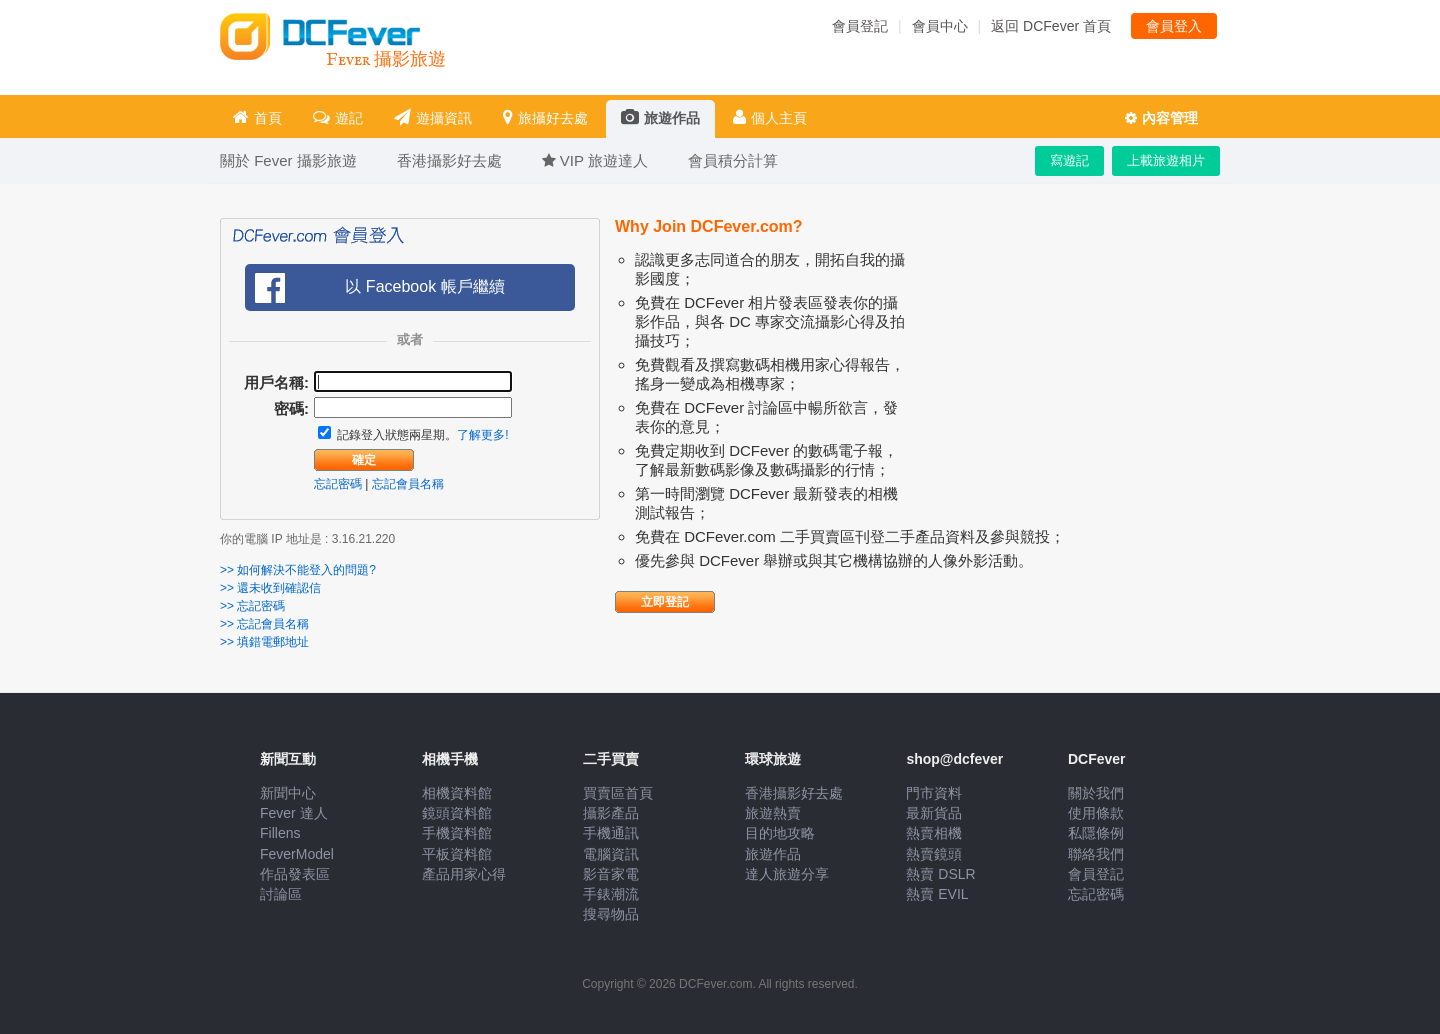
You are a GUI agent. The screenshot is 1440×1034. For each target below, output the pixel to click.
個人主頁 (770, 117)
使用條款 (1096, 813)
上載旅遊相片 (1166, 160)
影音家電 (611, 874)
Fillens (280, 833)
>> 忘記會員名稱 (264, 624)
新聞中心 (288, 793)
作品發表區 (295, 874)
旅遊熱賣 (773, 813)
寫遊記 (1069, 160)
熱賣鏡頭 (934, 854)
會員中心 (940, 26)
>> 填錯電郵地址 (264, 642)
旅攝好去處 (545, 117)
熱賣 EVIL (937, 894)
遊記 (338, 117)
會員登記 (860, 26)
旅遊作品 (660, 117)
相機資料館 (457, 793)
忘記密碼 (338, 484)
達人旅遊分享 (787, 874)
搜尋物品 (611, 914)
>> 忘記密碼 (252, 606)
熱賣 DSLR (940, 874)
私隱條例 (1096, 833)
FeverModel (297, 854)
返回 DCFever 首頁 (1051, 26)
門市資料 (934, 793)
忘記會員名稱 (408, 484)
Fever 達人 (294, 813)
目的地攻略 (780, 833)
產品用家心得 (464, 874)
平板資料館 (457, 854)
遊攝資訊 (433, 117)
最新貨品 (934, 813)
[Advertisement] (1070, 376)
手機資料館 (457, 833)
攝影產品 (611, 813)
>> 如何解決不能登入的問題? (298, 570)
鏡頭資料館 (457, 813)
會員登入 (1174, 26)
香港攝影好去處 (794, 793)
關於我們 (1096, 793)
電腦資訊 (611, 854)
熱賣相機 (934, 833)
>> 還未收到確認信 (270, 588)
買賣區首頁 (618, 793)
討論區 (281, 894)
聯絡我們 (1096, 854)
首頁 (257, 117)
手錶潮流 (611, 894)
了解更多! (482, 435)
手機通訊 (611, 833)
